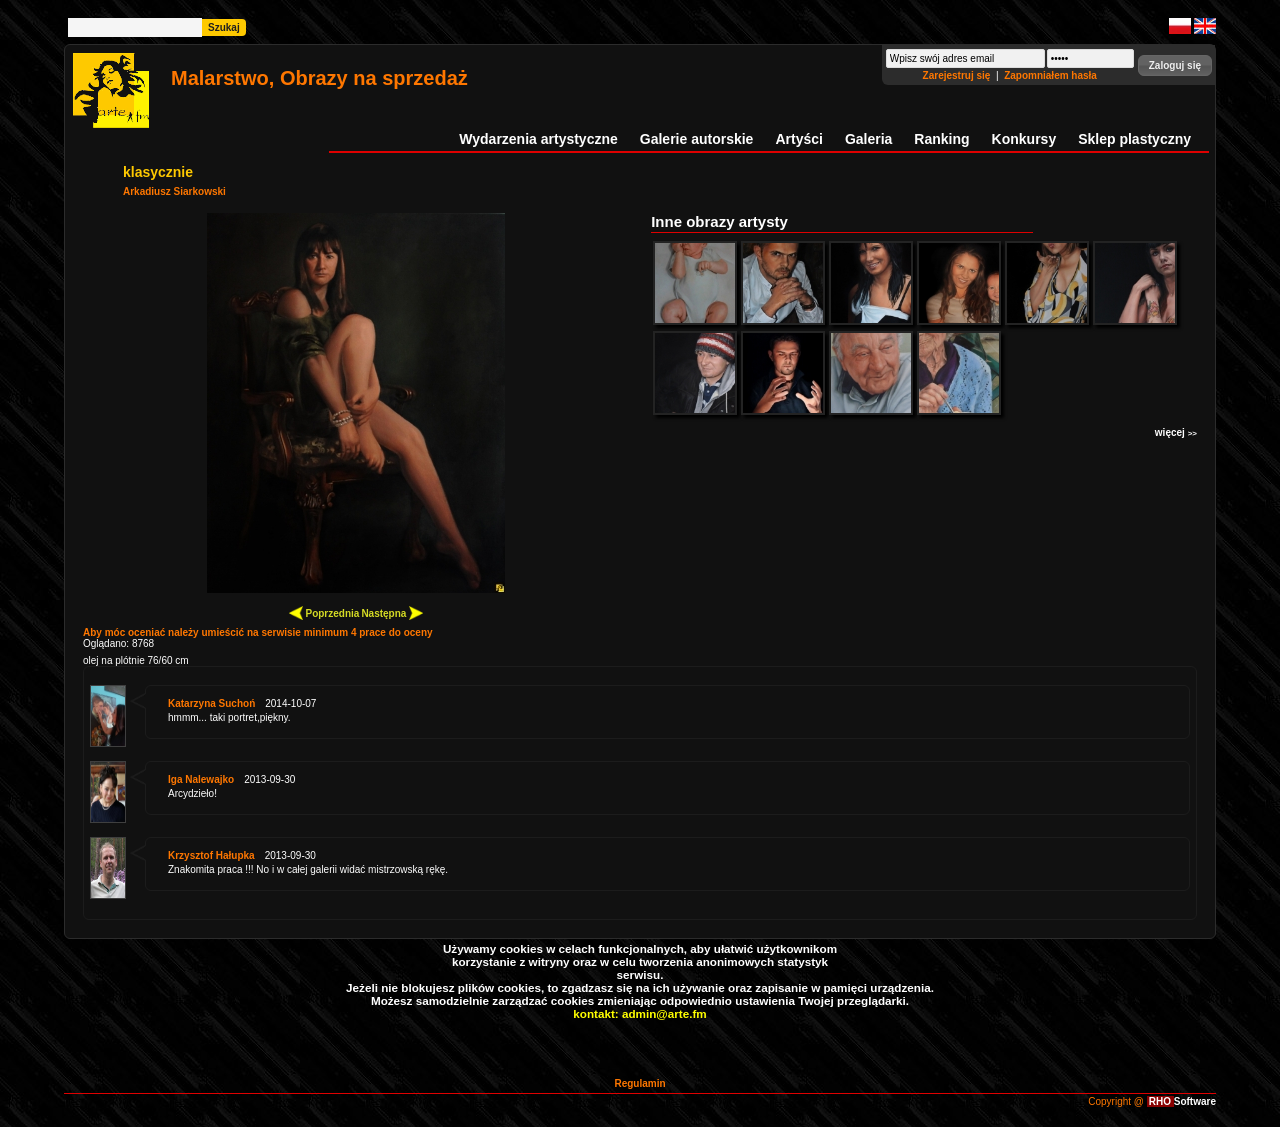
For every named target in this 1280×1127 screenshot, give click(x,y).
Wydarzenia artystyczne (538, 139)
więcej (1176, 432)
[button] (1175, 65)
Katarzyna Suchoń (211, 703)
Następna (392, 612)
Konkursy (1024, 139)
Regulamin (639, 1083)
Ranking (941, 139)
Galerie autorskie (697, 139)
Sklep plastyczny (1134, 139)
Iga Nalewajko (201, 779)
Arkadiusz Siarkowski (174, 191)
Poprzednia (324, 612)
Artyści (798, 139)
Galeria (868, 139)
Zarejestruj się (958, 75)
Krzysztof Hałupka (211, 855)
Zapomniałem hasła (1050, 75)
